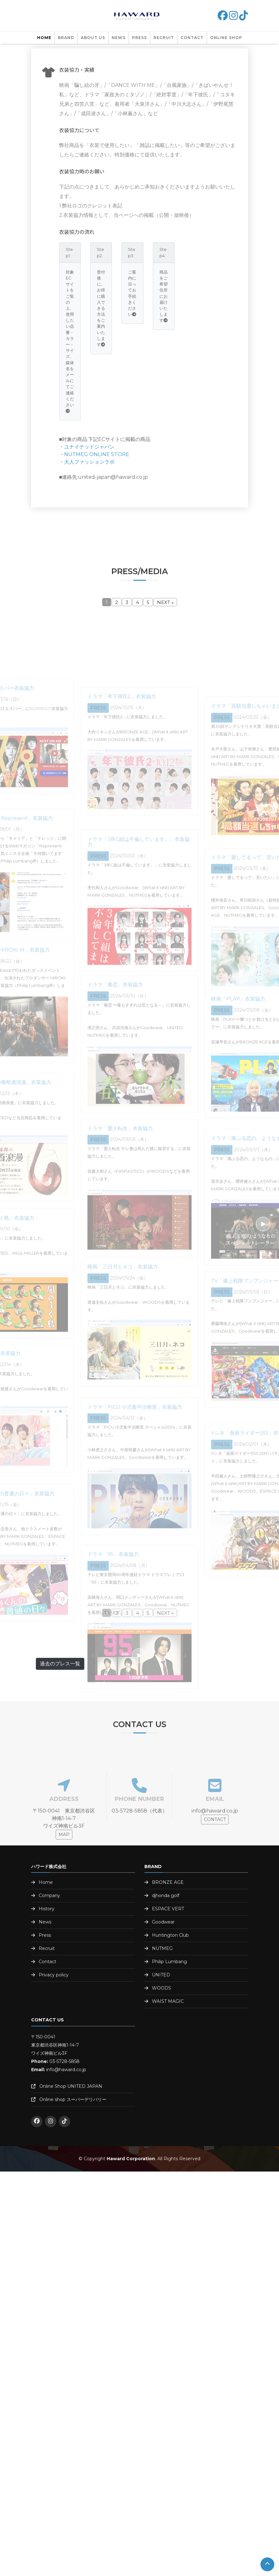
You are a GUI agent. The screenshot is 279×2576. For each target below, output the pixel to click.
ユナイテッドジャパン (89, 447)
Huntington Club (170, 1935)
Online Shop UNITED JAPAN (70, 2086)
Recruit (163, 37)
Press (45, 1935)
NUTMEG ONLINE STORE (96, 454)
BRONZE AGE (168, 1882)
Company (49, 1895)
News (45, 1922)
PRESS (139, 37)
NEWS (119, 37)
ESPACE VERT (168, 1909)
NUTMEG (162, 1948)
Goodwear (163, 1922)
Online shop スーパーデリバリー (72, 2099)
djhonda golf (165, 1895)
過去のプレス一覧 (60, 1664)
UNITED (161, 1975)
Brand (66, 37)
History (46, 1909)
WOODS (161, 1988)
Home (44, 37)
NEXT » (165, 602)
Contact (192, 37)
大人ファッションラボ (89, 462)
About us (93, 37)
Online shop (226, 37)
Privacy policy (54, 1975)
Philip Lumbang (169, 1961)
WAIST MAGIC (168, 2001)
